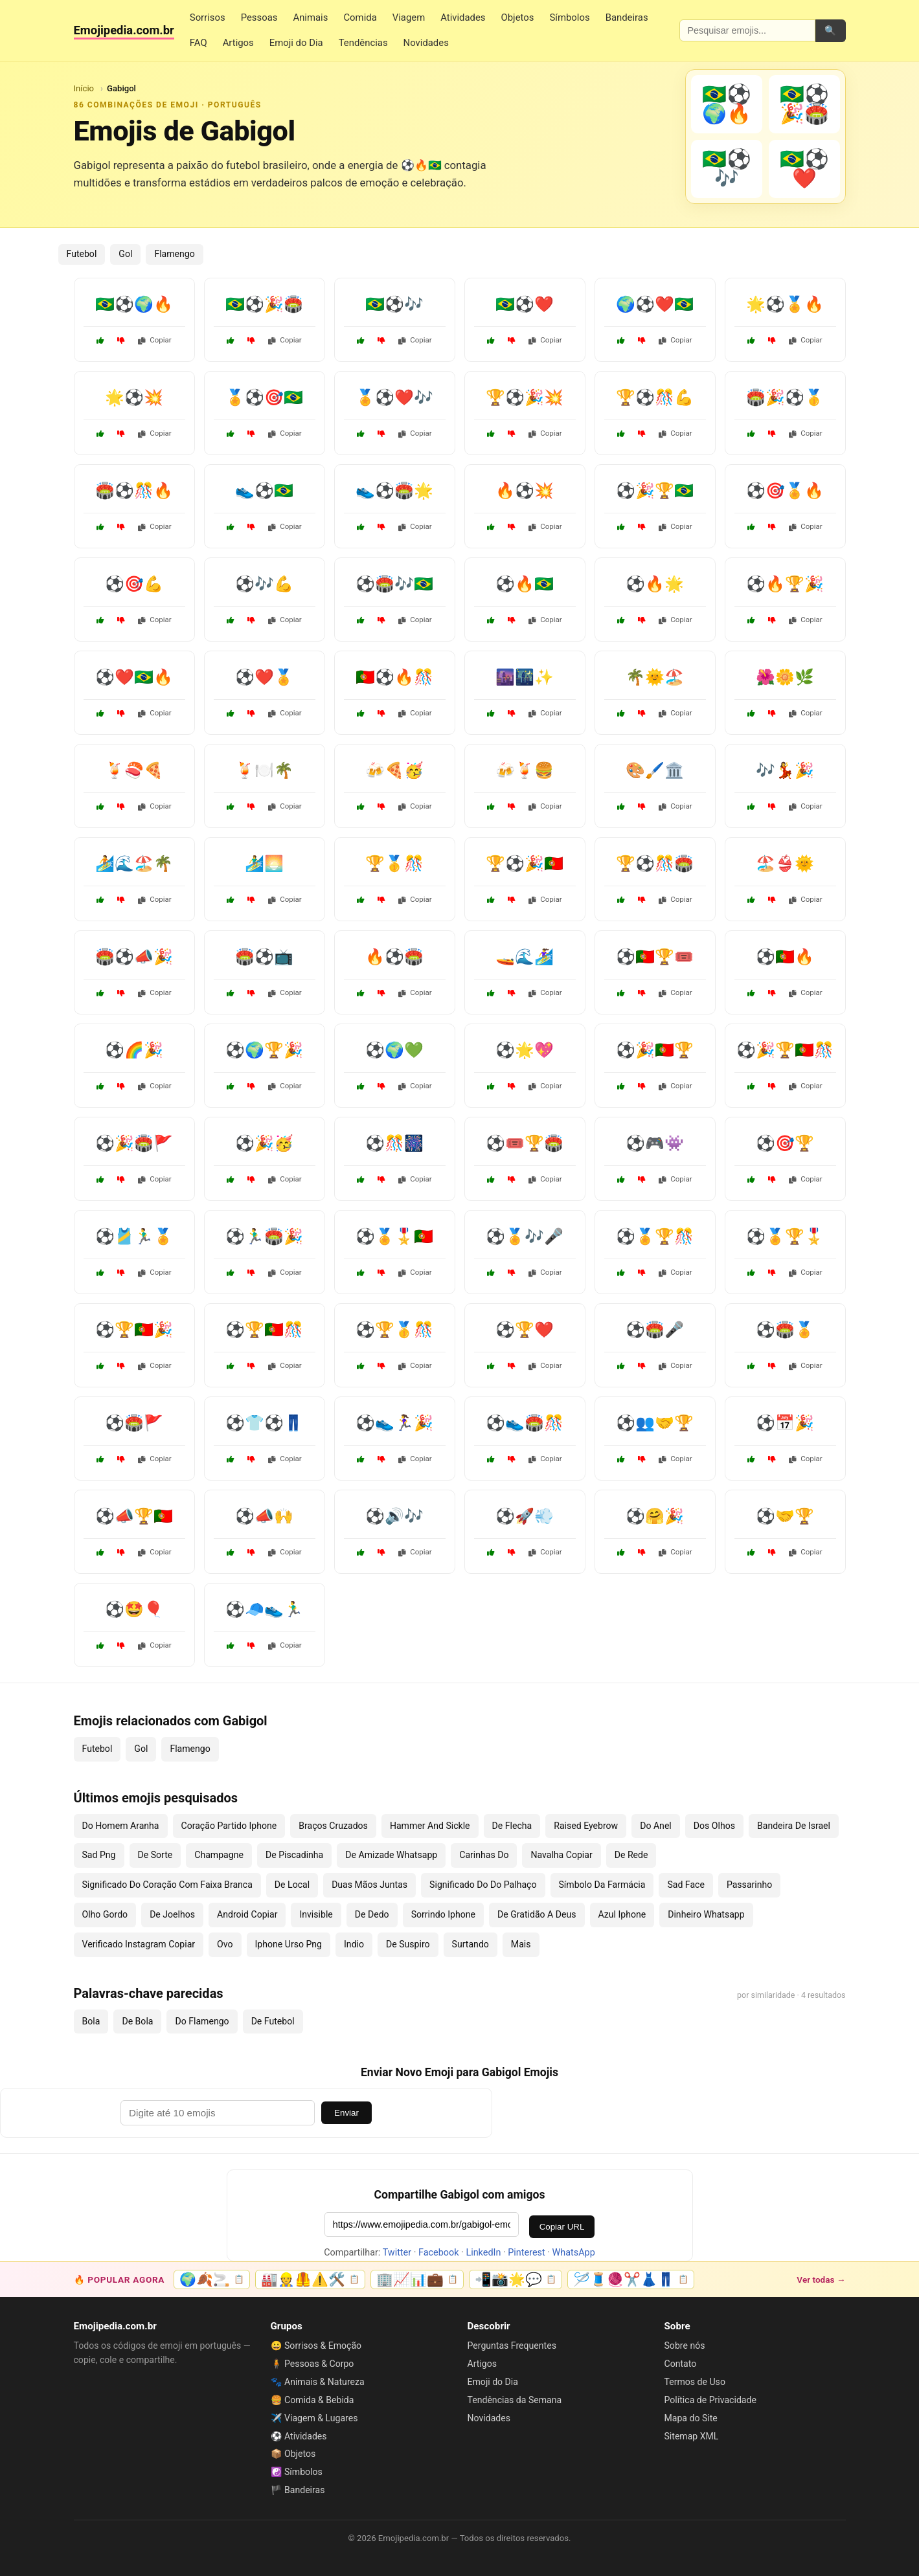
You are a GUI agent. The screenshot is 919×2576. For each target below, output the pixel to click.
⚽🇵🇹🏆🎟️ (655, 957)
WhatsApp (573, 2252)
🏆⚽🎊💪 (655, 397)
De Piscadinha (294, 1855)
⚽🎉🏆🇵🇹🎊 (785, 1050)
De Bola (137, 2021)
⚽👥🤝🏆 (655, 1423)
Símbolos (569, 17)
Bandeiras (627, 17)
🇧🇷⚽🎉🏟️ (264, 304)
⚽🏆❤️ (524, 1330)
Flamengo (174, 254)
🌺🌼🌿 (785, 677)
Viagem (408, 17)
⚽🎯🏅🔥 (785, 491)
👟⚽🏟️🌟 (394, 491)
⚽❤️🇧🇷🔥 (134, 677)
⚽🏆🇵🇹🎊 (264, 1330)
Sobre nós (684, 2345)
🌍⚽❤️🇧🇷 (655, 304)
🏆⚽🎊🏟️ (655, 864)
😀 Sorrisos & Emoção (316, 2345)
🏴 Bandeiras (298, 2490)
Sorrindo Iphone (443, 1914)
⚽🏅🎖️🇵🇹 (394, 1236)
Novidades (426, 43)
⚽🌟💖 (524, 1050)
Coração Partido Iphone (229, 1825)
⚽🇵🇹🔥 (785, 957)
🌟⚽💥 (134, 397)
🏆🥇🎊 (394, 864)
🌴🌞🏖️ (655, 677)
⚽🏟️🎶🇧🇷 (394, 584)
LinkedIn (483, 2252)
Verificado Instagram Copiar (139, 1944)
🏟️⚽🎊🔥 (134, 491)
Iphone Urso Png (289, 1944)
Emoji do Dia (296, 43)
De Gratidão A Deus (536, 1914)
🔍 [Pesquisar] (830, 30)
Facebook (438, 2252)
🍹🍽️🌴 (264, 770)
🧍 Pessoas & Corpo (312, 2363)
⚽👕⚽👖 (264, 1423)
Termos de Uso (694, 2382)
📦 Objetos (293, 2453)
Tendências (363, 43)
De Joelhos (172, 1914)
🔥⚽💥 (524, 491)
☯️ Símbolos (297, 2472)
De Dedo (372, 1914)
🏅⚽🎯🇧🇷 (264, 397)
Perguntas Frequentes (512, 2345)
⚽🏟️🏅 (785, 1330)
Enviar (346, 2113)
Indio (354, 1944)
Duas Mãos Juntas (369, 1884)
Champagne (219, 1855)
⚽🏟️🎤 (655, 1330)
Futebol (82, 254)
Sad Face (686, 1884)
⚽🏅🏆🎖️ (785, 1236)
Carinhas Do (483, 1855)
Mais (521, 1944)
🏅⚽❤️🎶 (394, 397)
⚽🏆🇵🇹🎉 (134, 1330)
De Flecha (512, 1825)
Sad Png (99, 1855)
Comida (359, 17)
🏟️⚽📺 (264, 957)
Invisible (315, 1914)
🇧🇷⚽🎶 (394, 304)
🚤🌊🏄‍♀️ (524, 957)
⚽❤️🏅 (264, 677)
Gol (125, 254)
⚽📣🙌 (264, 1516)
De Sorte (155, 1855)
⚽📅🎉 (785, 1423)
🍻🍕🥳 (394, 770)
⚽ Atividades (299, 2436)
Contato (680, 2363)
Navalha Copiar (561, 1855)
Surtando (470, 1944)
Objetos (517, 17)
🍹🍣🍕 (134, 770)
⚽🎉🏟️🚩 (134, 1143)
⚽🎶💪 (264, 584)
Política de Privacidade (710, 2400)
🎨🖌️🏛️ (655, 770)
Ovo (225, 1944)
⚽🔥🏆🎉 (785, 584)
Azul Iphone (622, 1914)
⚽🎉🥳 (264, 1143)
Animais (310, 17)
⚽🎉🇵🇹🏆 (655, 1050)
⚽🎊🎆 (394, 1143)
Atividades (462, 17)
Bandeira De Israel (793, 1825)
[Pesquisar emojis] (747, 30)
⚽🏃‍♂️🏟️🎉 (264, 1236)
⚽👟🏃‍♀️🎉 (394, 1423)
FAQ (198, 43)
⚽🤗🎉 (655, 1516)
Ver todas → (821, 2279)
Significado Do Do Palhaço (482, 1884)
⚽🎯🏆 (785, 1143)
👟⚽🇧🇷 (264, 491)
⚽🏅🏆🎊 (655, 1236)
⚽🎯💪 (134, 584)
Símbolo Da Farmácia (602, 1884)
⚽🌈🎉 (134, 1050)
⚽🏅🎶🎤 (524, 1236)
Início (84, 88)
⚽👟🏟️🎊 (524, 1423)
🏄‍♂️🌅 (264, 864)
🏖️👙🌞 (785, 864)
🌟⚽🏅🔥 (785, 304)
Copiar (155, 339)
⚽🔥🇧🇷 (524, 584)
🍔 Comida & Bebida (312, 2400)
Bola (91, 2021)
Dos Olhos (714, 1825)
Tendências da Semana (515, 2400)
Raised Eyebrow (586, 1825)
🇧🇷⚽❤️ (524, 304)
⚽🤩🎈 (134, 1609)
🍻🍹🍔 (524, 770)
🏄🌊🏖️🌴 (134, 864)
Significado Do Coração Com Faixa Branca (167, 1884)
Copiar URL (562, 2227)
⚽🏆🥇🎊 (394, 1330)
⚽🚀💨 (524, 1516)
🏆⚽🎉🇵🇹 (524, 864)
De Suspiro (408, 1944)
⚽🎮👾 (655, 1143)
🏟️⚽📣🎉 (134, 957)
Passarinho (749, 1884)
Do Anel (656, 1825)
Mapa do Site (691, 2418)
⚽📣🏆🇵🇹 (134, 1516)
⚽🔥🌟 (655, 584)
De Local (292, 1884)
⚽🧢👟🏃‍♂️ (264, 1609)
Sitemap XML (691, 2436)
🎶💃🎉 (785, 770)
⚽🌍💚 (394, 1050)
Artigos (238, 43)
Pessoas (259, 17)
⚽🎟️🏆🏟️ (524, 1143)
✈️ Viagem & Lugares (314, 2418)
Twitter (397, 2252)
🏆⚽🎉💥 (524, 397)
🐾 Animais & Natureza (318, 2382)
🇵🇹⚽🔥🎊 (394, 677)
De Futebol (273, 2021)
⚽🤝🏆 (785, 1516)
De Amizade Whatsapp (391, 1855)
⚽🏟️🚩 (134, 1423)
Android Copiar (247, 1914)
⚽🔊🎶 (394, 1516)
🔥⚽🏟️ (394, 957)
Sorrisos (207, 17)
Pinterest (526, 2252)
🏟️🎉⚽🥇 (785, 397)
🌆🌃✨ (524, 677)
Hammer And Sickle (430, 1825)
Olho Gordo (105, 1914)
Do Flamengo (202, 2021)
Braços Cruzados (333, 1825)
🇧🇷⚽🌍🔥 (134, 304)
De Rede (631, 1855)
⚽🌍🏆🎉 (264, 1050)
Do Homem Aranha (120, 1825)
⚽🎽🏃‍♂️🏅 (134, 1236)
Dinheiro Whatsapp (706, 1914)
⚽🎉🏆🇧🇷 (655, 491)
